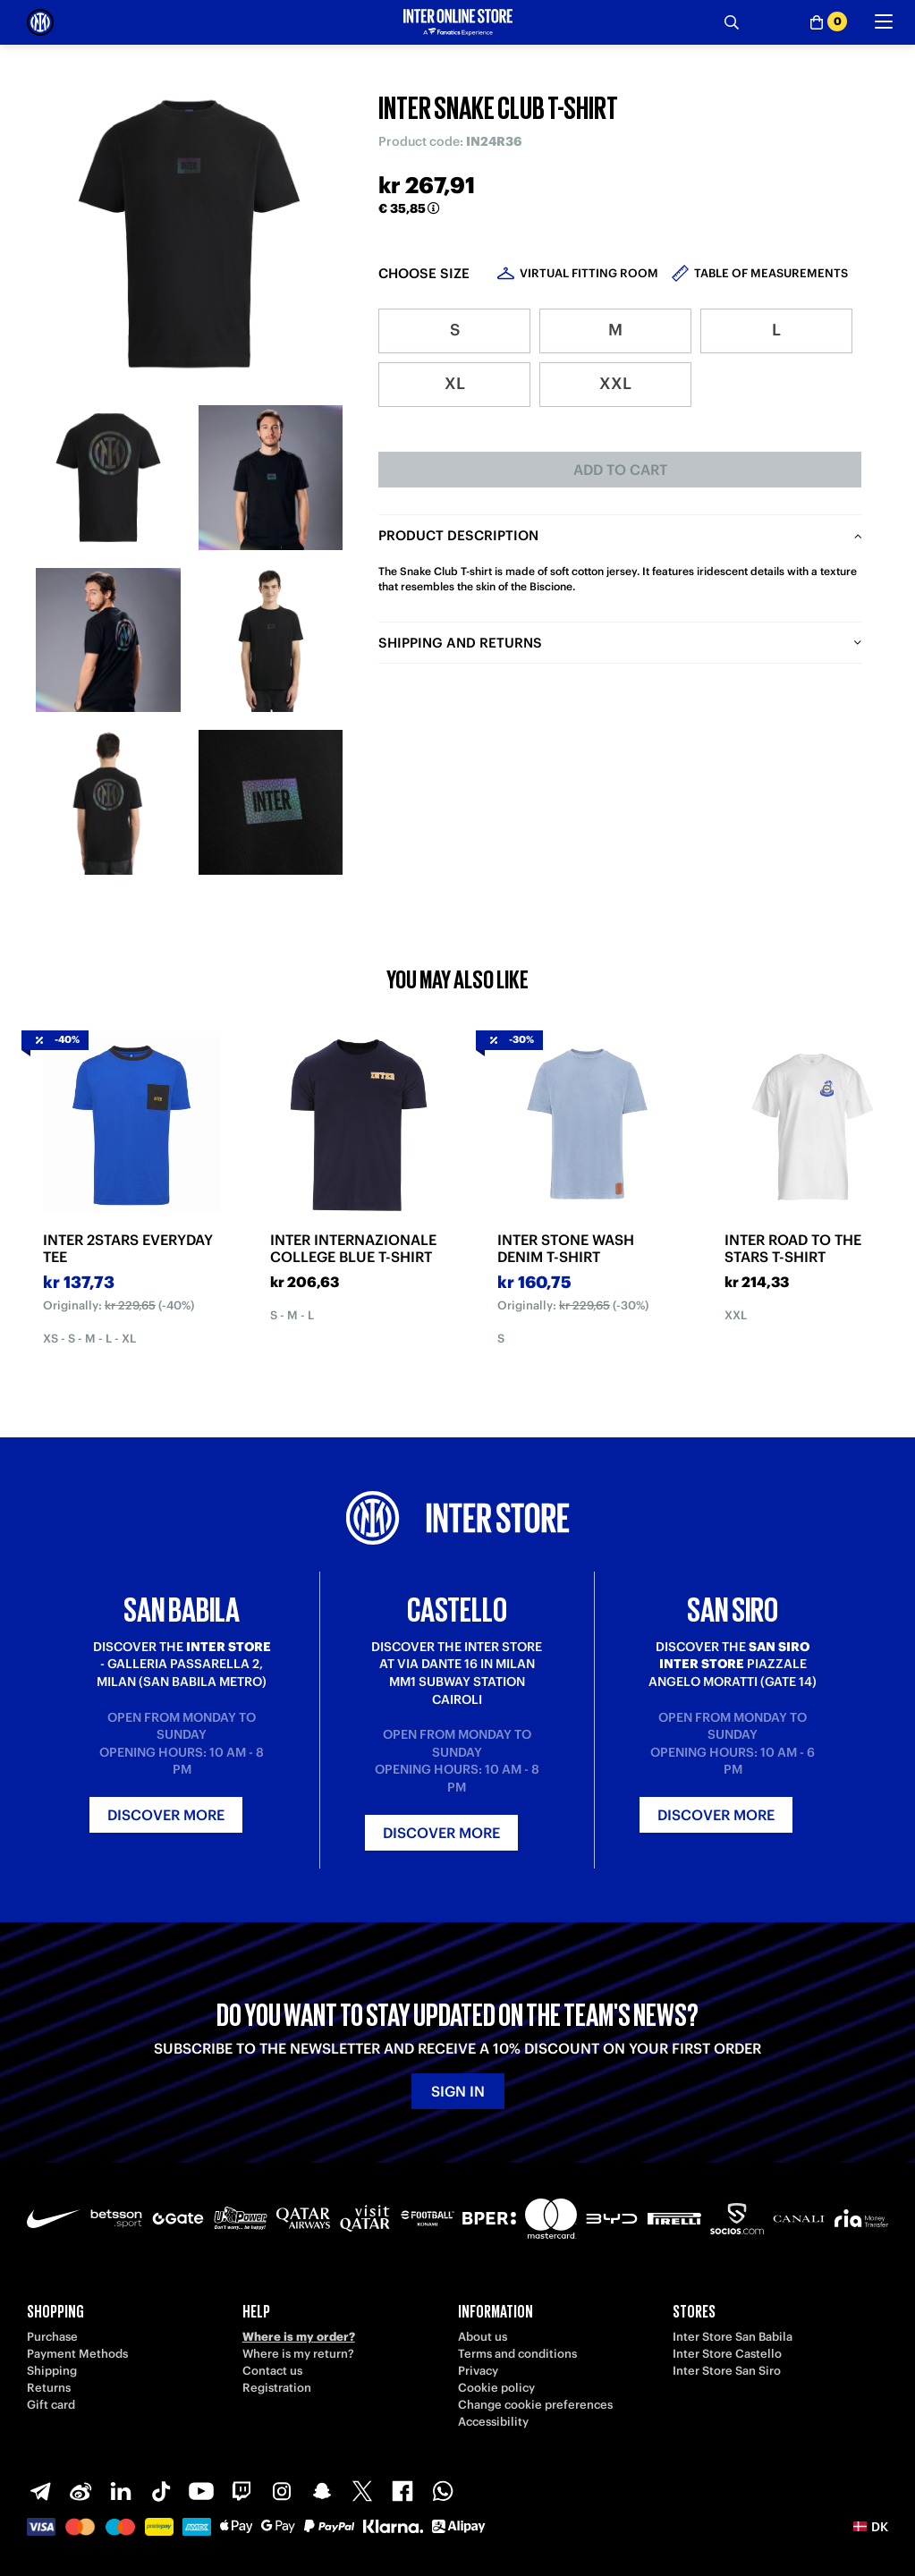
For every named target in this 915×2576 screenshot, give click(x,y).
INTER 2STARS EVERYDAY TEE (128, 1249)
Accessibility (493, 2421)
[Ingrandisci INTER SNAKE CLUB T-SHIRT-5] (108, 802)
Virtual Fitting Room (589, 273)
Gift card (51, 2404)
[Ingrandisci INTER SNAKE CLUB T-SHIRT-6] (271, 802)
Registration (276, 2387)
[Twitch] (241, 2491)
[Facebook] (402, 2491)
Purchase (52, 2336)
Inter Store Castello (727, 2353)
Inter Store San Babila (732, 2336)
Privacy (478, 2370)
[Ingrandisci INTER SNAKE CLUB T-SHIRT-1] (108, 477)
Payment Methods (77, 2353)
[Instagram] (281, 2491)
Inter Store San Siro (727, 2370)
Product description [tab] (458, 535)
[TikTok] (161, 2491)
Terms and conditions (517, 2353)
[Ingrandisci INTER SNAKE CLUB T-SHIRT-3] (108, 640)
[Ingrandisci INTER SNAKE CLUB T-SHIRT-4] (271, 640)
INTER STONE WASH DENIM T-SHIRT (565, 1249)
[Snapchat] (322, 2491)
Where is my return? (298, 2353)
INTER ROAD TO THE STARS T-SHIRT (792, 1249)
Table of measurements (771, 273)
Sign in (458, 2091)
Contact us (272, 2370)
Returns (49, 2387)
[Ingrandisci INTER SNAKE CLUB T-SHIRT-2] (271, 477)
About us (482, 2336)
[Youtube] (201, 2491)
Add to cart (620, 470)
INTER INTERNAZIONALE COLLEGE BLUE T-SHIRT (353, 1249)
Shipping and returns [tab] (460, 642)
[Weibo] (80, 2491)
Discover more (166, 1815)
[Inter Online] (40, 22)
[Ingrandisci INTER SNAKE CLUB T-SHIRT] (189, 233)
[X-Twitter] (362, 2491)
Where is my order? (298, 2336)
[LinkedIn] (120, 2491)
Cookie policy (496, 2387)
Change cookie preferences (535, 2404)
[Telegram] (40, 2491)
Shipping (52, 2370)
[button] (870, 2526)
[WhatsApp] (442, 2491)
